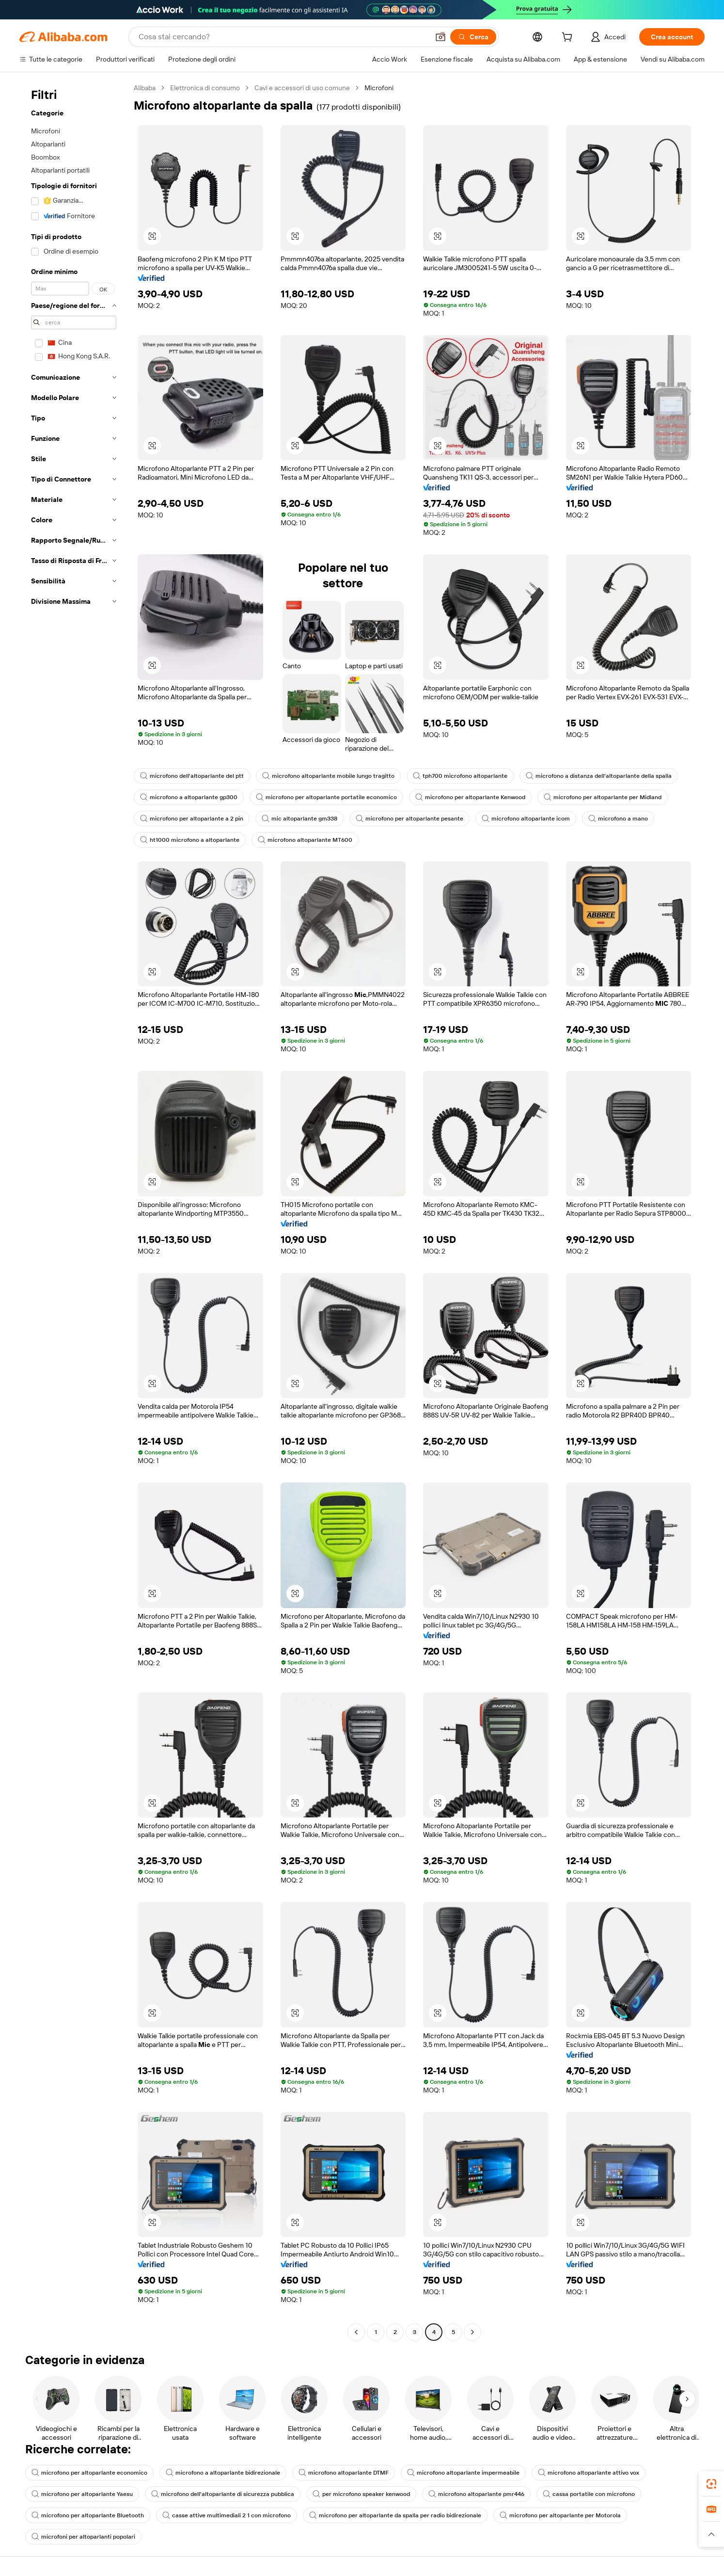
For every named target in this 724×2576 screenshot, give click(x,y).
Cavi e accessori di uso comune (302, 88)
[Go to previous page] (356, 2332)
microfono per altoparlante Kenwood (470, 797)
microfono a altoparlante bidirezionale (223, 2473)
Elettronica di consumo (205, 88)
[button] (440, 37)
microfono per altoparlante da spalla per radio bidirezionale (395, 2515)
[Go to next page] (472, 2332)
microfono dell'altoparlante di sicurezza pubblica (222, 2494)
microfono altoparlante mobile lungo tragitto (328, 776)
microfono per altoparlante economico (89, 2473)
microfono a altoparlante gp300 (188, 797)
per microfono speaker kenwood (361, 2494)
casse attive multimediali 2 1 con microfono (226, 2515)
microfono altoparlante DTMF (344, 2473)
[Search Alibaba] (283, 37)
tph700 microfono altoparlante (460, 776)
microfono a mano (618, 818)
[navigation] (73, 1211)
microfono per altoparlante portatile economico (326, 797)
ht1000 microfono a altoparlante (189, 840)
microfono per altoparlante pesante (409, 818)
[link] (711, 2483)
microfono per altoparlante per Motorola (560, 2515)
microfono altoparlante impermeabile (463, 2473)
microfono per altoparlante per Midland (602, 797)
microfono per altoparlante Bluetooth (87, 2515)
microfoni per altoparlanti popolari (83, 2537)
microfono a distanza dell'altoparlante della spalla (599, 776)
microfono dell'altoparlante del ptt (192, 776)
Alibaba (145, 88)
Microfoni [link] (378, 88)
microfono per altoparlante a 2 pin (191, 818)
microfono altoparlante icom (526, 818)
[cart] (569, 38)
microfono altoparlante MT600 (305, 840)
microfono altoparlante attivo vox (588, 2473)
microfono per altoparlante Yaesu (82, 2494)
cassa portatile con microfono (589, 2494)
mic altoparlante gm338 (299, 818)
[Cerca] (473, 37)
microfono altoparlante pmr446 (476, 2494)
